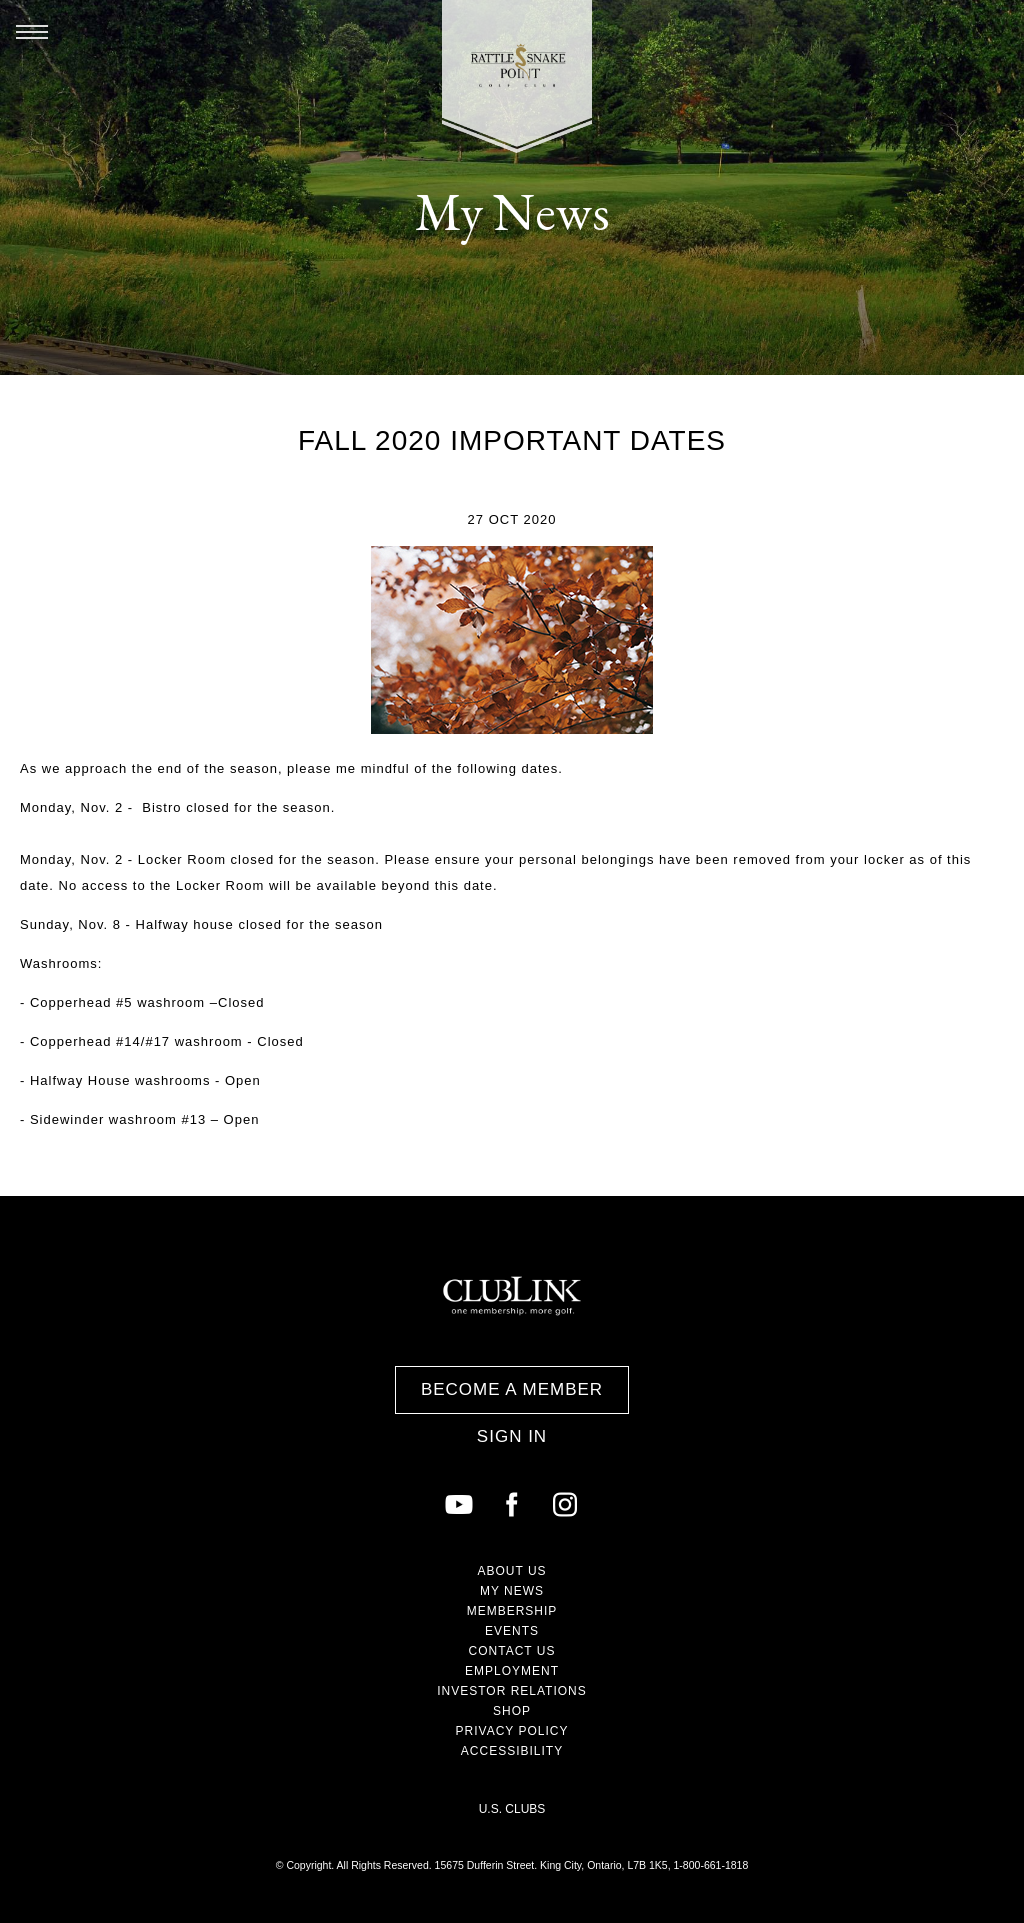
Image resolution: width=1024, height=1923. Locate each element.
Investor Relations (512, 1691)
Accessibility (512, 1751)
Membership (512, 1611)
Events (512, 1631)
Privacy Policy (512, 1731)
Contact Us (512, 1651)
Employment (512, 1671)
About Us (511, 1571)
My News (512, 1591)
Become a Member (512, 1389)
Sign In (512, 1436)
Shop (512, 1711)
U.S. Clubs (512, 1809)
